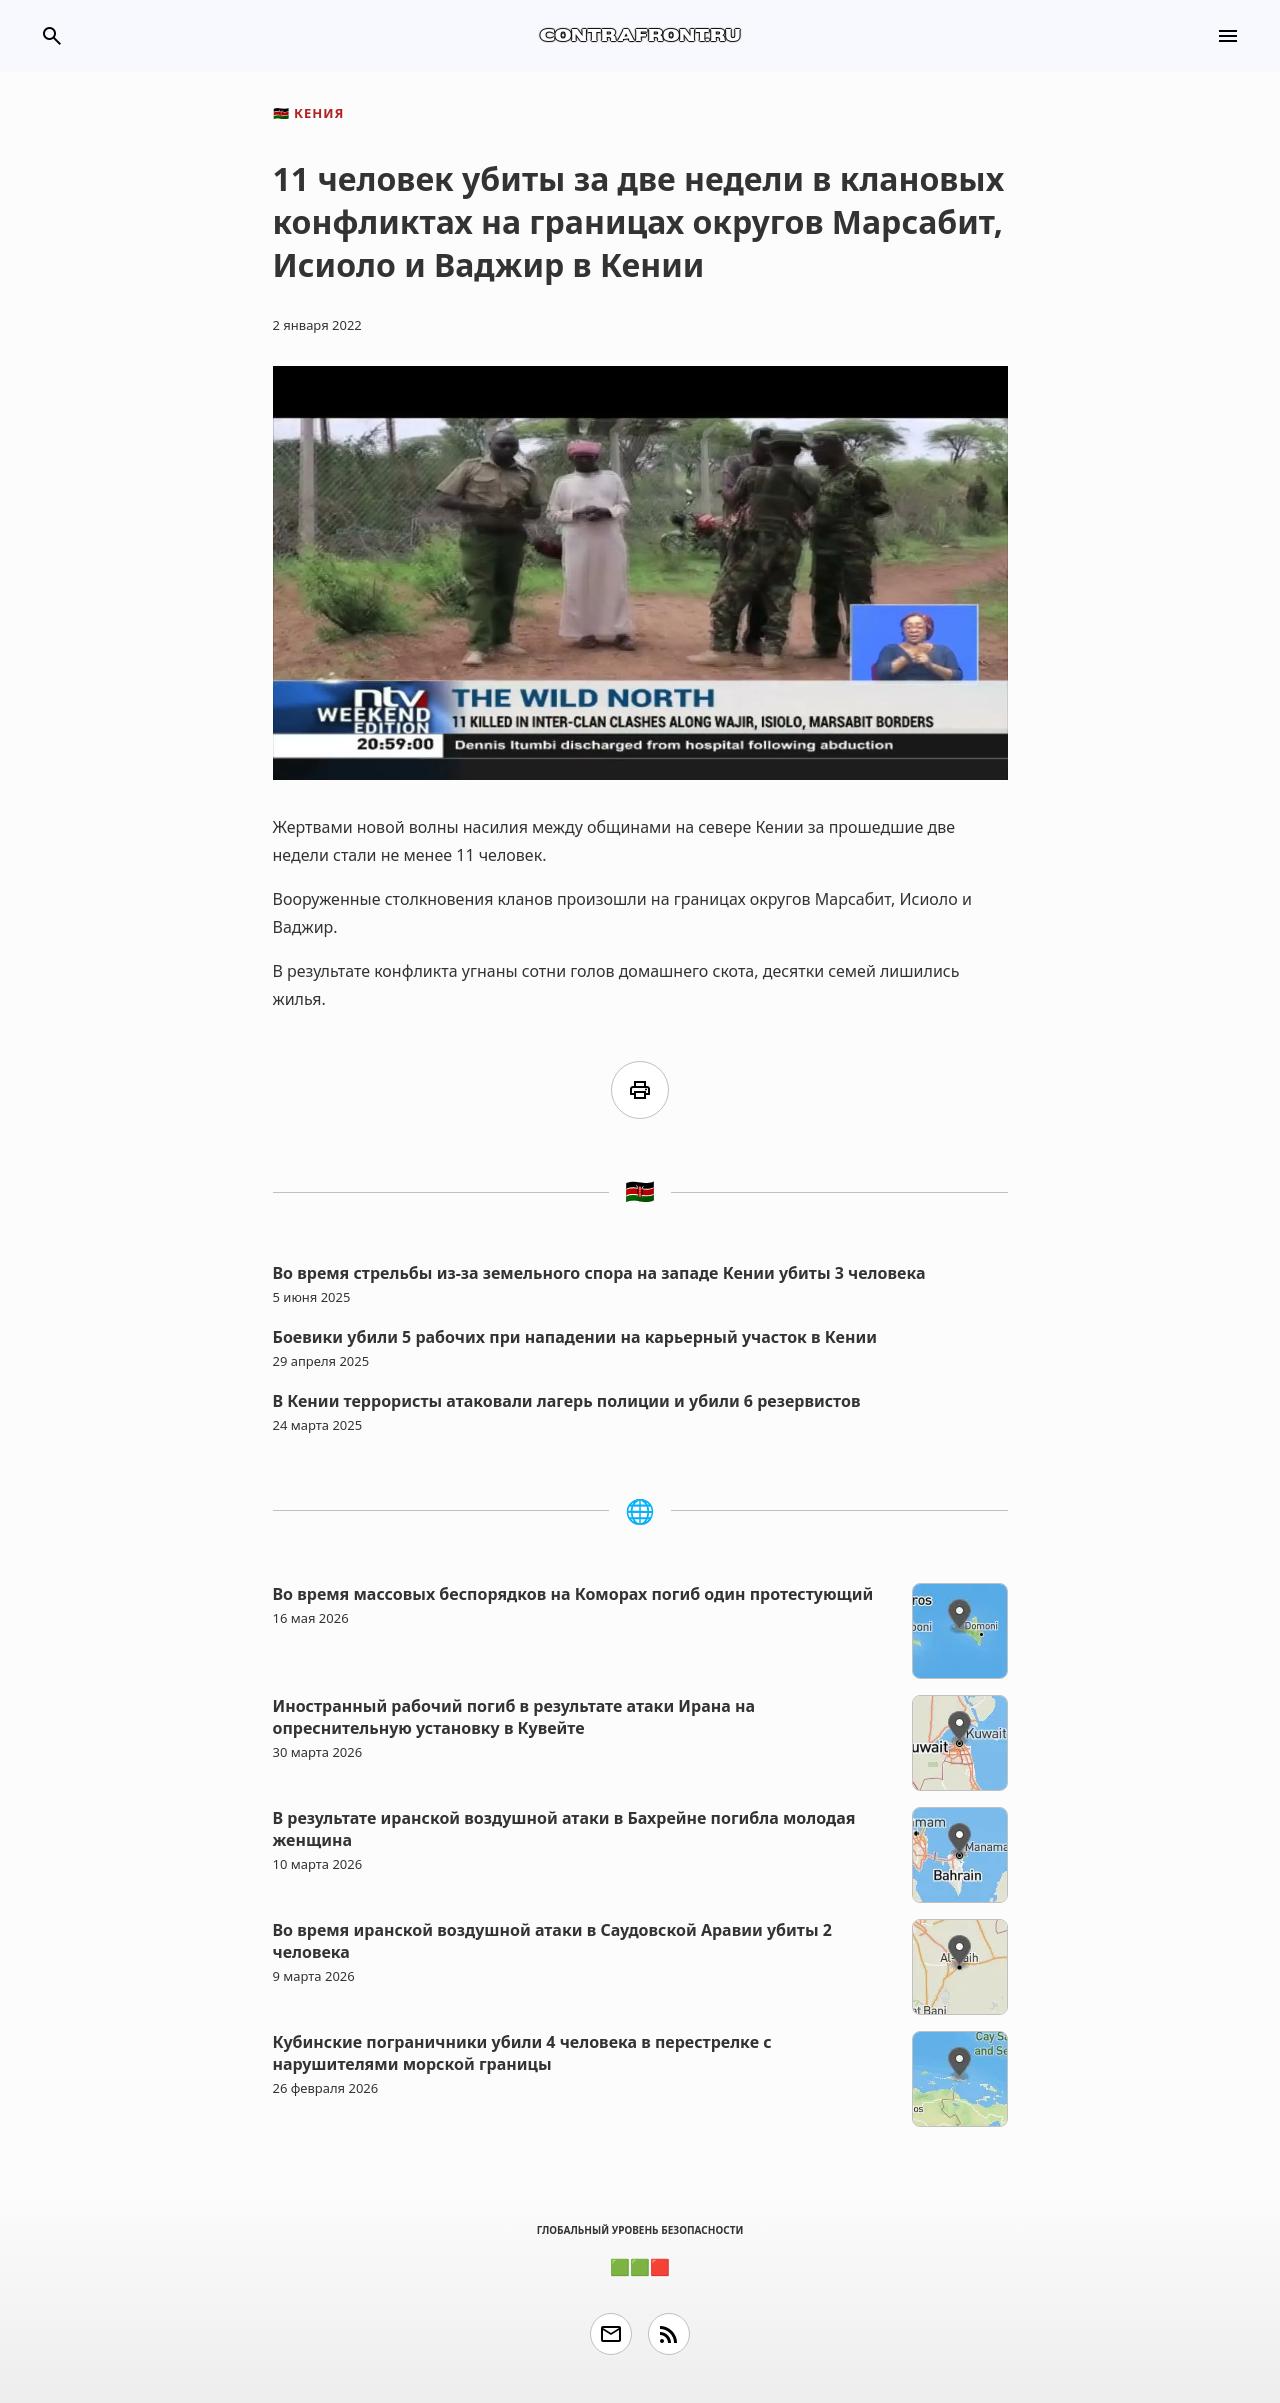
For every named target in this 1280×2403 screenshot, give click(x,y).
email (611, 2334)
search (52, 36)
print (640, 1090)
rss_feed (669, 2334)
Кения (309, 113)
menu (1228, 36)
